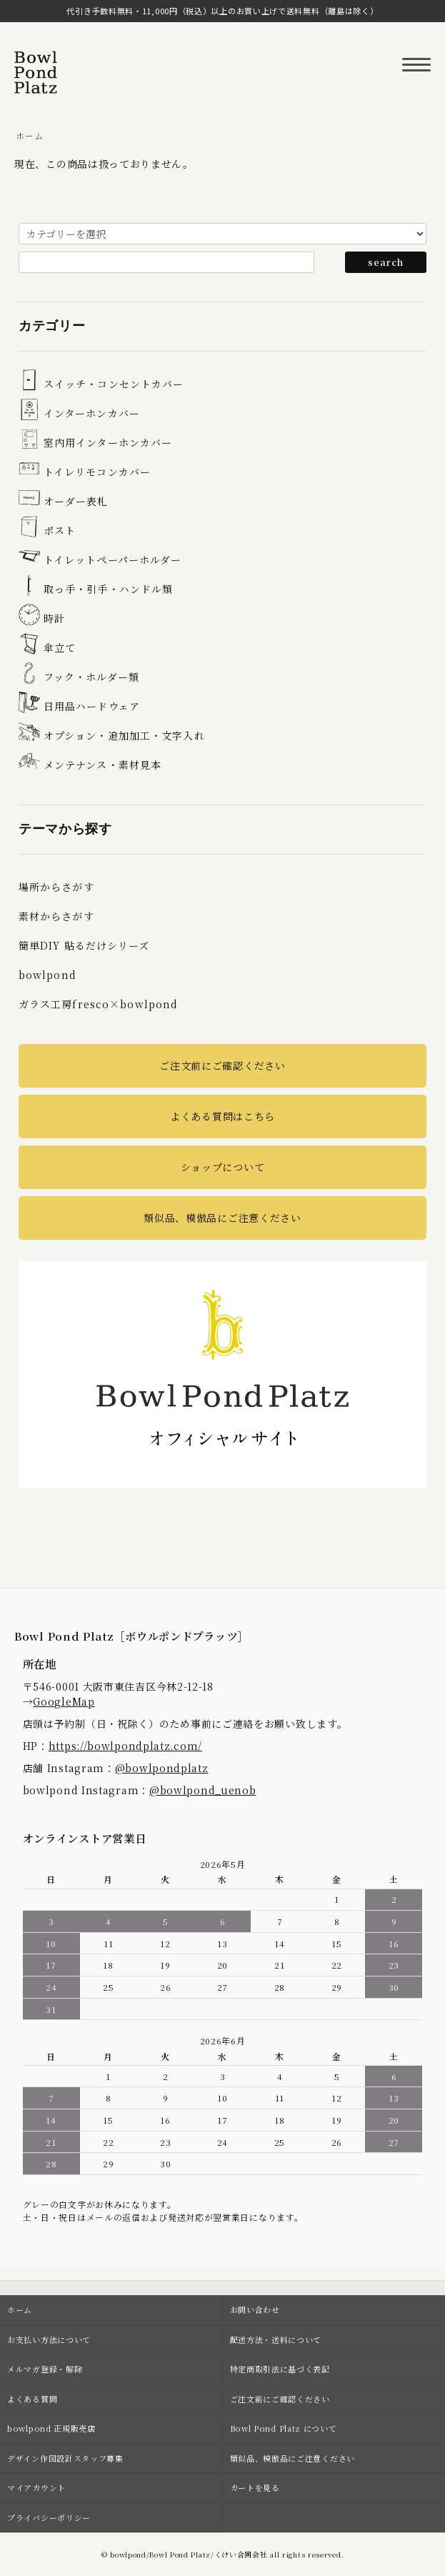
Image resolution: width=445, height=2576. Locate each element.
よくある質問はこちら (222, 1116)
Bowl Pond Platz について (283, 2428)
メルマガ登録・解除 (44, 2368)
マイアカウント (36, 2487)
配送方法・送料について (276, 2339)
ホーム (29, 135)
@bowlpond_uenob (202, 1790)
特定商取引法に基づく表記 (280, 2368)
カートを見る (255, 2487)
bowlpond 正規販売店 (51, 2428)
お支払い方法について (49, 2339)
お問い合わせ (255, 2309)
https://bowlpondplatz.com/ (125, 1746)
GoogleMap (63, 1701)
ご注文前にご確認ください (222, 1065)
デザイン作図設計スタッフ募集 (65, 2458)
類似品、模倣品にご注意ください (222, 1217)
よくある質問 (32, 2399)
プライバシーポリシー (49, 2517)
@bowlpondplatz (162, 1768)
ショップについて (223, 1167)
